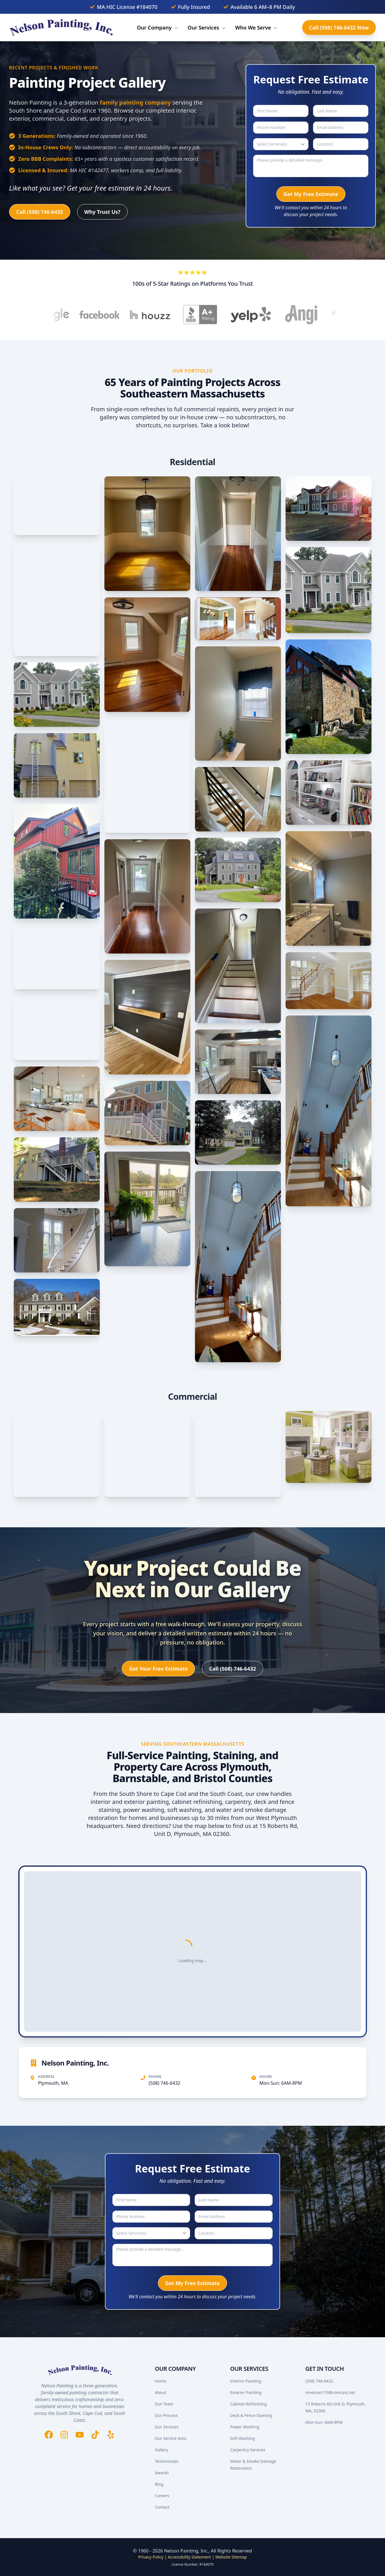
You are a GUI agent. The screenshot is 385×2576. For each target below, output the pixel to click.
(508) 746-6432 (164, 2083)
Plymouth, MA (53, 2083)
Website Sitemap (231, 2557)
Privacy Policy (150, 2557)
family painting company (135, 102)
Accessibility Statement (189, 2557)
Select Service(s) (272, 144)
